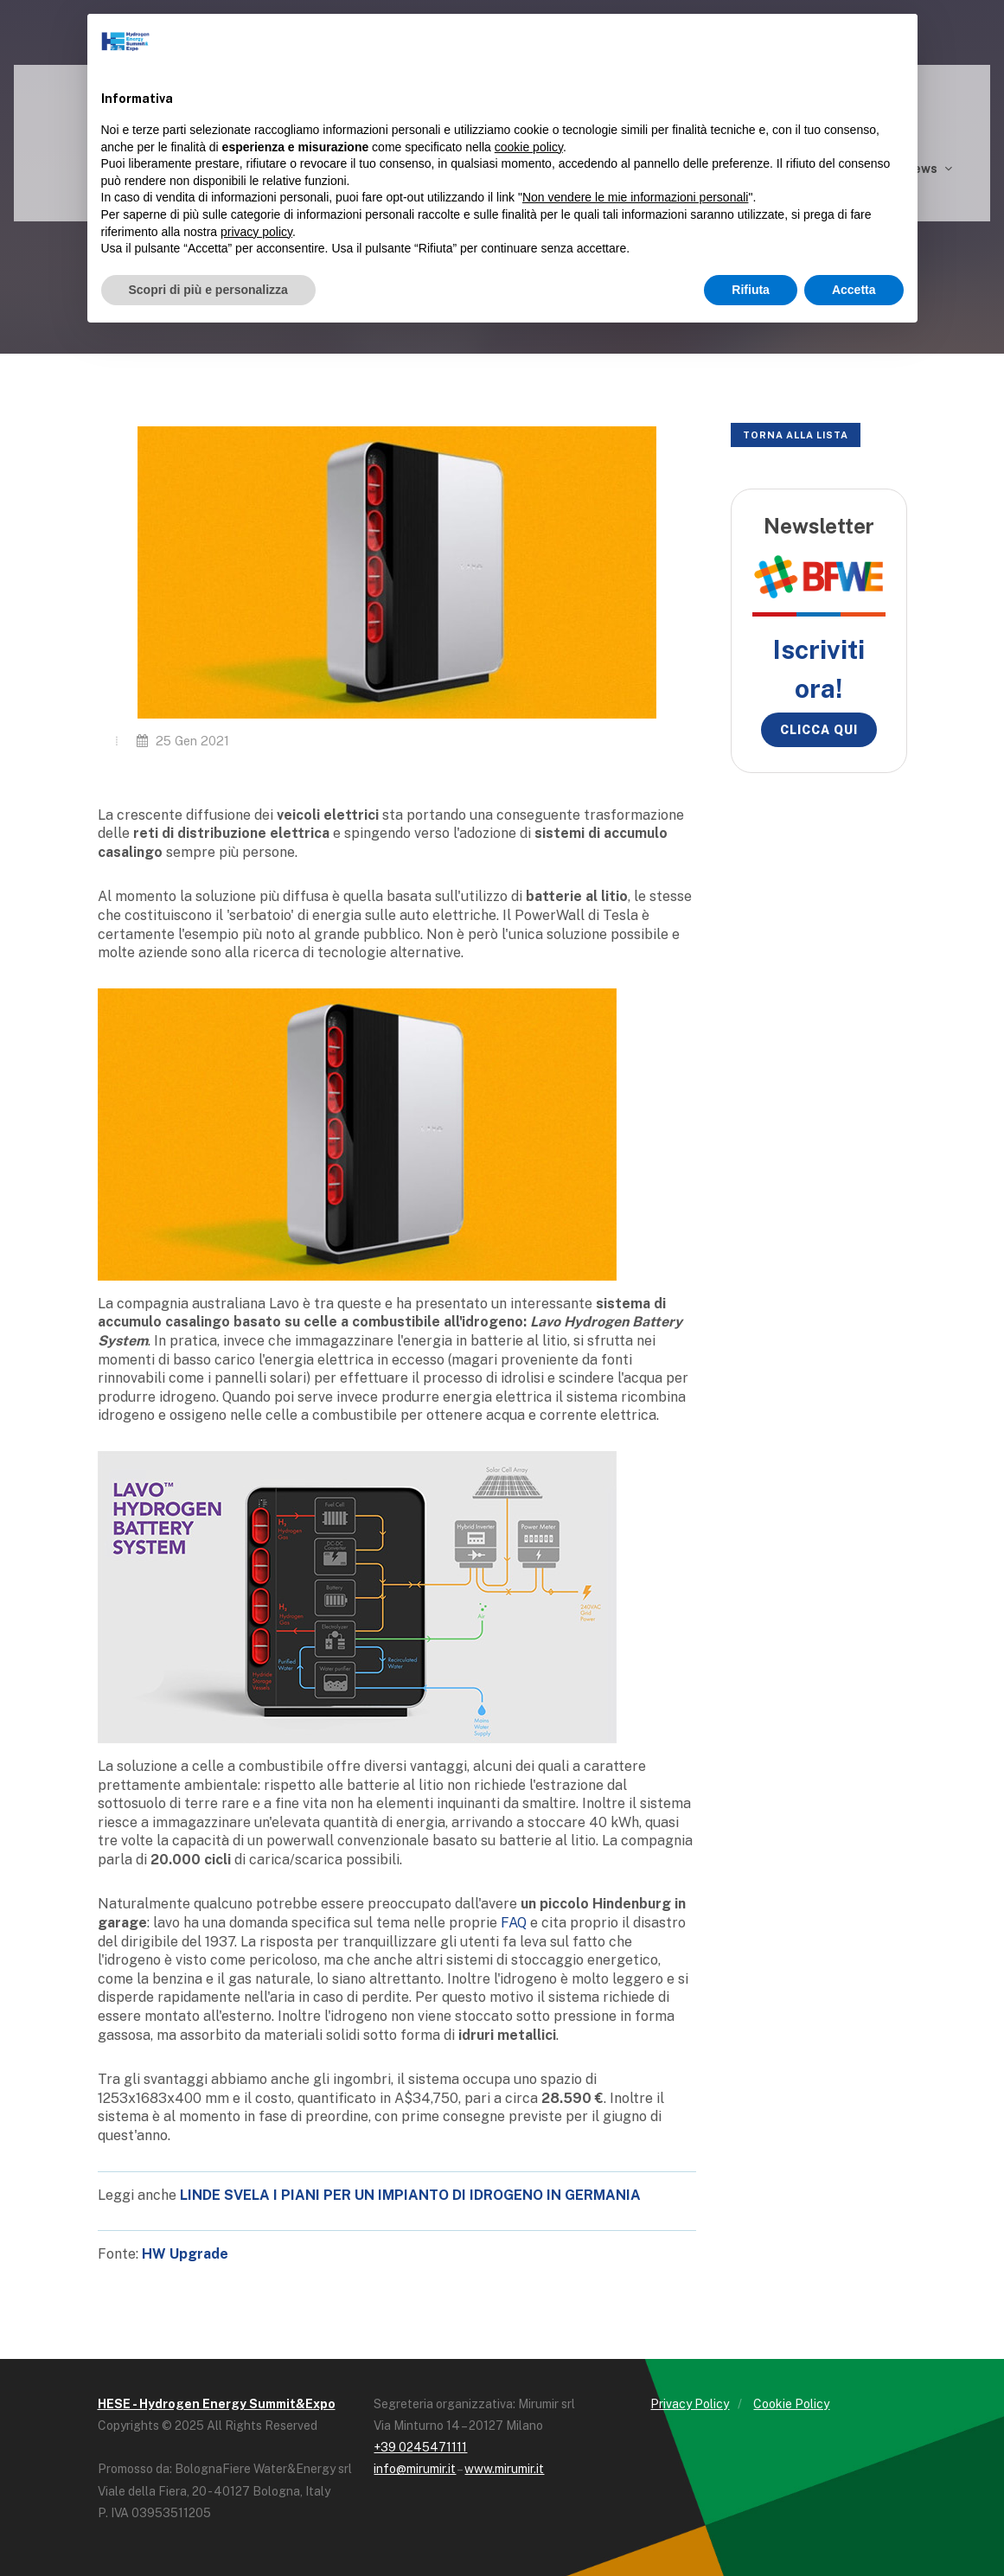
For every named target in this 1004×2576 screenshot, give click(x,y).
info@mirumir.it (415, 2469)
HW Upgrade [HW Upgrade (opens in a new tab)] (185, 2254)
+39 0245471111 (420, 2447)
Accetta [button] (854, 290)
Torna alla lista (795, 435)
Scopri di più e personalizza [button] (208, 290)
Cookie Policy (791, 2404)
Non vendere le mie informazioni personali (635, 197)
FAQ (514, 1922)
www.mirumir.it (504, 2469)
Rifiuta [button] (751, 290)
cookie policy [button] (529, 147)
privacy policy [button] (256, 232)
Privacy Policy (689, 2404)
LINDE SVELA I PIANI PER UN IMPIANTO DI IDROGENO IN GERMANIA (410, 2195)
